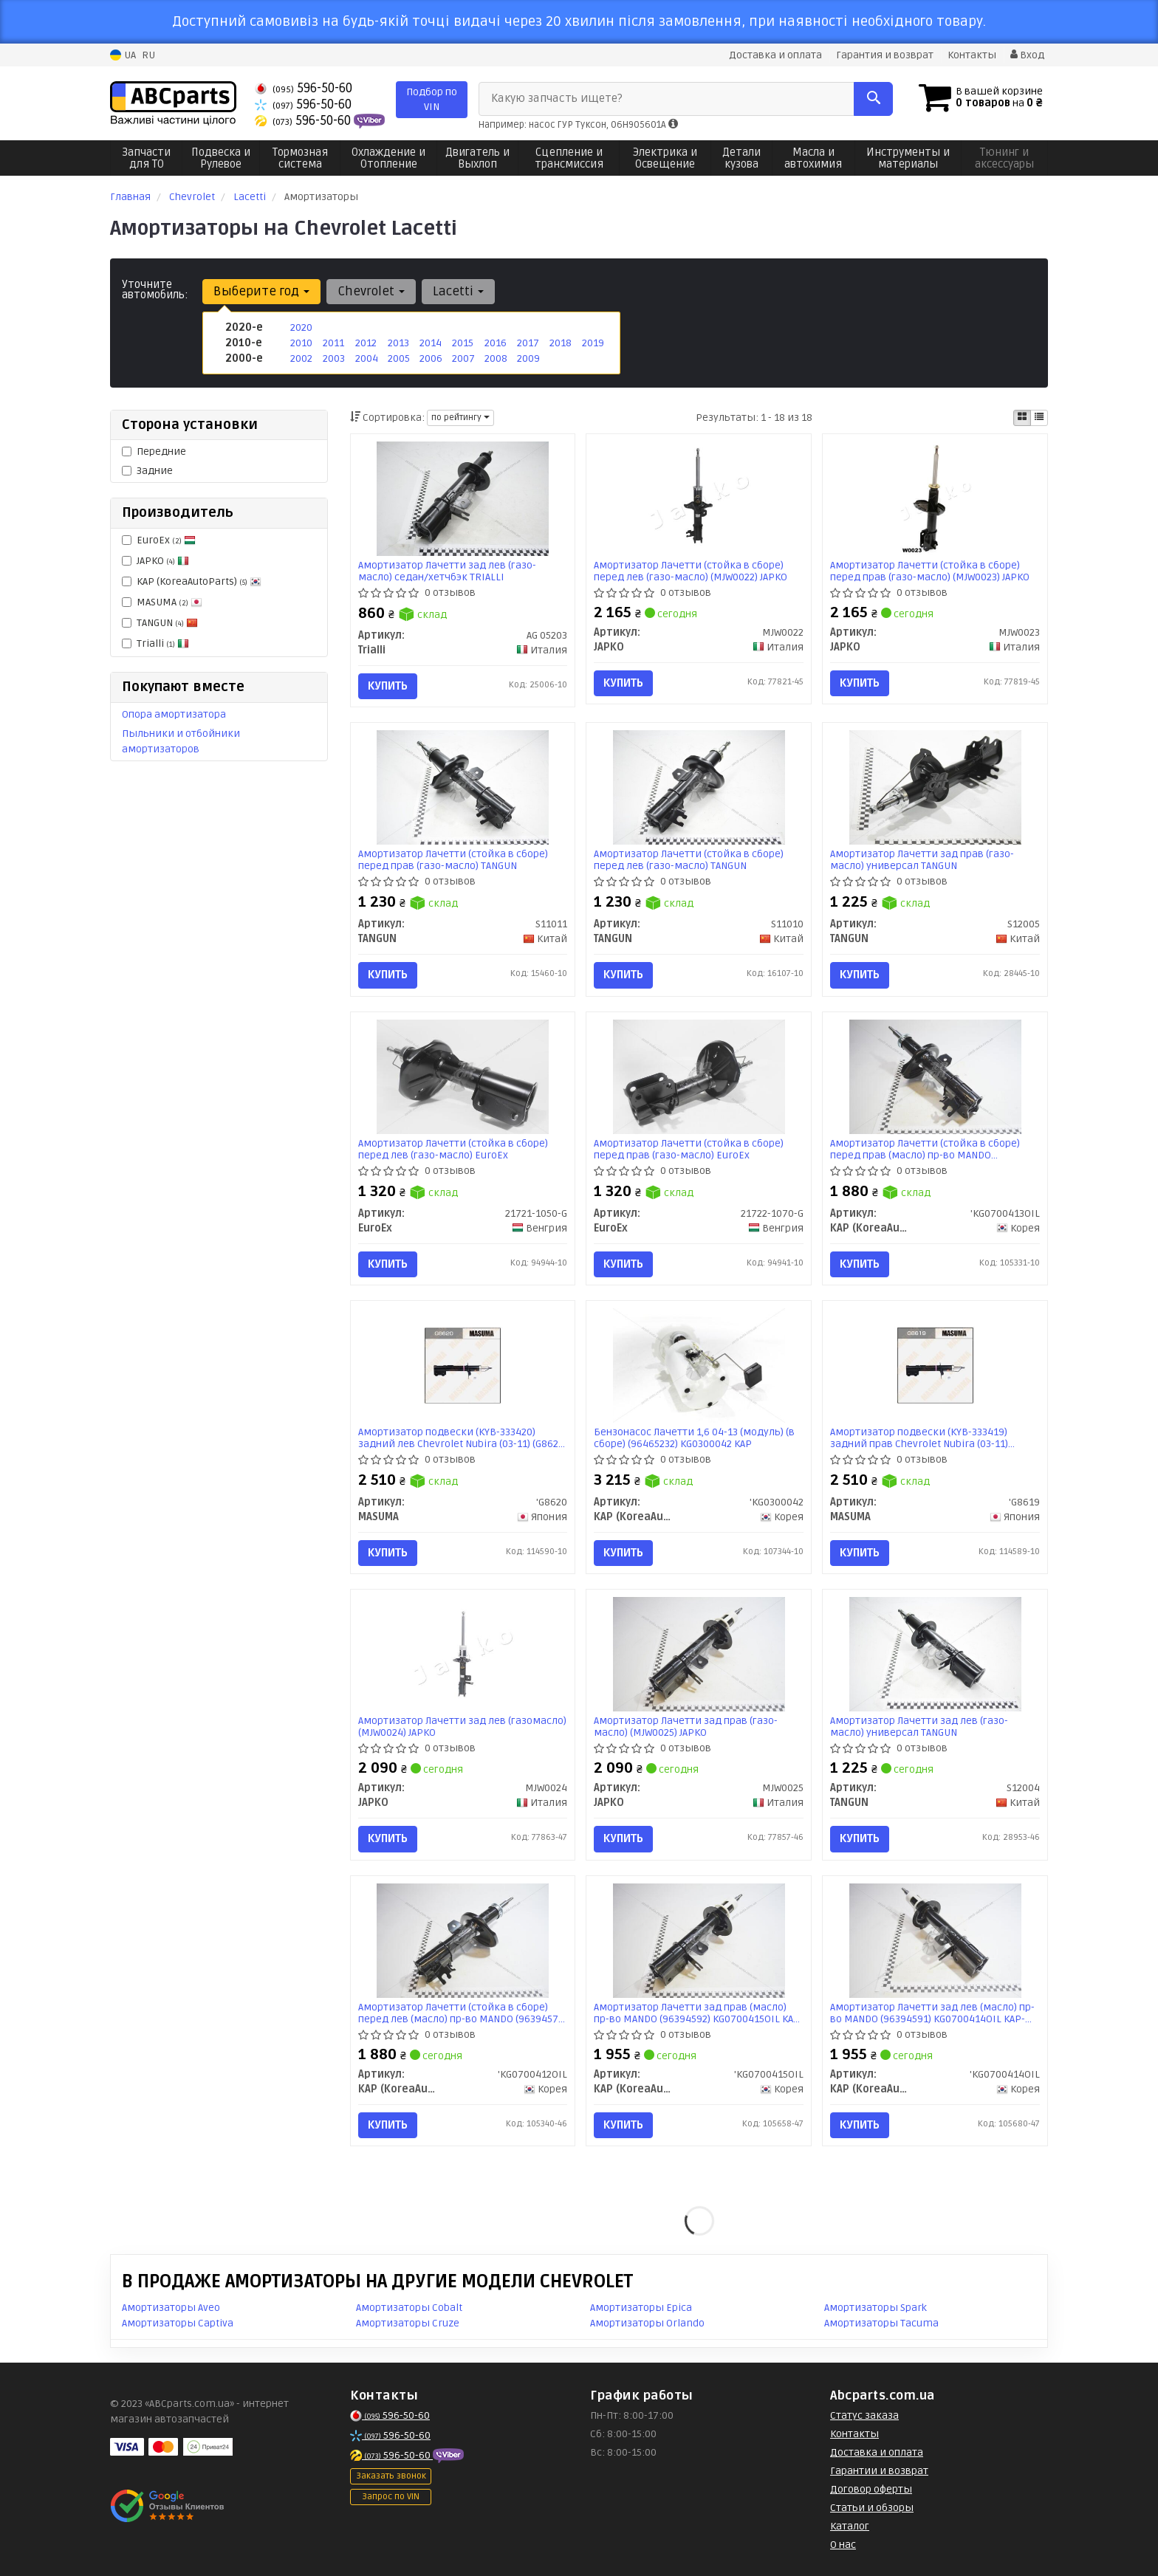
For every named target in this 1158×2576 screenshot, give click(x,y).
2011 (333, 343)
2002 (301, 358)
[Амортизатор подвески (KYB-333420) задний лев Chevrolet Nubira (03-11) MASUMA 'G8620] (462, 1365)
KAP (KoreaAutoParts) (191, 581)
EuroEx (159, 540)
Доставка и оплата (775, 55)
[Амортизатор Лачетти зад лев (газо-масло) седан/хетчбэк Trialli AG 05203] (462, 498)
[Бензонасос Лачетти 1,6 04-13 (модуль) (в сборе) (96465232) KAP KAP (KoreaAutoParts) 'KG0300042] (698, 1365)
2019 (593, 343)
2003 (334, 358)
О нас (843, 2544)
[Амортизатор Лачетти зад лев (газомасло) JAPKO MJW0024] (462, 1654)
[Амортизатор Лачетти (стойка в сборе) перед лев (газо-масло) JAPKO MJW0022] (698, 498)
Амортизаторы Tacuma (881, 2323)
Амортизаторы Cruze (407, 2323)
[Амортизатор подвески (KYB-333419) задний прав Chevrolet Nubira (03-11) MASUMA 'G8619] (935, 1365)
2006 (430, 358)
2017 (528, 343)
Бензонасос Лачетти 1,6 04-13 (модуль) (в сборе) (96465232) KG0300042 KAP (694, 1437)
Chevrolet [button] (371, 291)
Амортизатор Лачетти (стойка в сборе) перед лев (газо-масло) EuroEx (453, 1149)
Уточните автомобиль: (155, 289)
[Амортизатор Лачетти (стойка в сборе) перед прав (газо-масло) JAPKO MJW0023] (935, 498)
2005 (399, 358)
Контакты (972, 55)
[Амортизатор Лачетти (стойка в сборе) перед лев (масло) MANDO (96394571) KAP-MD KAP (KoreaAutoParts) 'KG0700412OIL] (462, 1940)
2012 (366, 343)
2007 (463, 358)
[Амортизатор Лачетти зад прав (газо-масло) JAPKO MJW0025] (698, 1654)
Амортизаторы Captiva (177, 2323)
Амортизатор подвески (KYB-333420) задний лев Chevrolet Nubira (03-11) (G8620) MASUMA (462, 1437)
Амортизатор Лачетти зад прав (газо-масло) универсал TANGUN (922, 859)
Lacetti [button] (458, 291)
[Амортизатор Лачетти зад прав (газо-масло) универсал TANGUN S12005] (935, 787)
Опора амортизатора (174, 714)
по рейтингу (460, 417)
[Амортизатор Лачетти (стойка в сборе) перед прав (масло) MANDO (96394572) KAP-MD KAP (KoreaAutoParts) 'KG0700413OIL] (935, 1076)
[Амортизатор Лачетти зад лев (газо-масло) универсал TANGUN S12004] (935, 1654)
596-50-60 (303, 88)
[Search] (873, 99)
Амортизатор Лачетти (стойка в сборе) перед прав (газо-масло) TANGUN (453, 859)
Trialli (155, 643)
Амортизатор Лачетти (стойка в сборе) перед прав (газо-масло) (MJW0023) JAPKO (929, 571)
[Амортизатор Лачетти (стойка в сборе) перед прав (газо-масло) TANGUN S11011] (462, 787)
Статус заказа (864, 2415)
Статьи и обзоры (872, 2507)
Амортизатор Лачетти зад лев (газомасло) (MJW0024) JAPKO (462, 1726)
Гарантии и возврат (879, 2471)
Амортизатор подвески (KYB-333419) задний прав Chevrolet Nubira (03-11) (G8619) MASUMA (919, 1437)
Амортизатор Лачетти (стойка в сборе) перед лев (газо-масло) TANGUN (689, 859)
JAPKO (155, 560)
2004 (366, 358)
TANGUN (160, 622)
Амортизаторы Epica (641, 2307)
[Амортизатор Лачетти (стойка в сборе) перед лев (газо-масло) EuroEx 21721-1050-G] (462, 1076)
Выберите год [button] (261, 291)
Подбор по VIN (431, 99)
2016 (495, 343)
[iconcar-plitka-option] (1022, 418)
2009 (528, 358)
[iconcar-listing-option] (1039, 418)
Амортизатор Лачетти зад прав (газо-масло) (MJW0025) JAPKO (686, 1726)
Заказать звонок (391, 2475)
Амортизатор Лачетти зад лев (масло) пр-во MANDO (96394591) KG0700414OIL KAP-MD (932, 2013)
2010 (301, 343)
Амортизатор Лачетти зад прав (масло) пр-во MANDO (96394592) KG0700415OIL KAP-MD (699, 2013)
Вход (1027, 55)
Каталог (849, 2526)
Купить (388, 686)
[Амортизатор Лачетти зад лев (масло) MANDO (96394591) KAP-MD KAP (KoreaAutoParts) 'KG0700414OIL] (935, 1940)
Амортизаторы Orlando (647, 2323)
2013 (398, 343)
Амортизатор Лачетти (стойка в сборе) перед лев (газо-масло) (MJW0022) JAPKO (690, 571)
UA (123, 55)
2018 (560, 343)
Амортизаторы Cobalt (409, 2307)
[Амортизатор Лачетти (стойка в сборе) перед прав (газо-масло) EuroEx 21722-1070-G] (698, 1076)
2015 (462, 343)
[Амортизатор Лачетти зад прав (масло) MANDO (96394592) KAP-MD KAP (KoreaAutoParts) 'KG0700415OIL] (698, 1940)
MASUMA (162, 602)
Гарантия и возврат (884, 55)
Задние (147, 470)
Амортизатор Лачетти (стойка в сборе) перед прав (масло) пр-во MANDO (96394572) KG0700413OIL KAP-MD (925, 1149)
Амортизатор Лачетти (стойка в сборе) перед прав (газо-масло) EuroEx (689, 1149)
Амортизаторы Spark (875, 2307)
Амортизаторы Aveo (171, 2307)
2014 (430, 343)
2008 (495, 358)
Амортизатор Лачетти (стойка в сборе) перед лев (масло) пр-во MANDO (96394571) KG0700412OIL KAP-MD (462, 2013)
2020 (301, 327)
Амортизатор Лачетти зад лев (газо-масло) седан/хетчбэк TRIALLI (447, 571)
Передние (154, 451)
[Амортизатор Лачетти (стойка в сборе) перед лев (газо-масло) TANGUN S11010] (698, 787)
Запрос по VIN (390, 2496)
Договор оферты (871, 2489)
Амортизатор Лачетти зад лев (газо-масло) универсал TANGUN (919, 1726)
